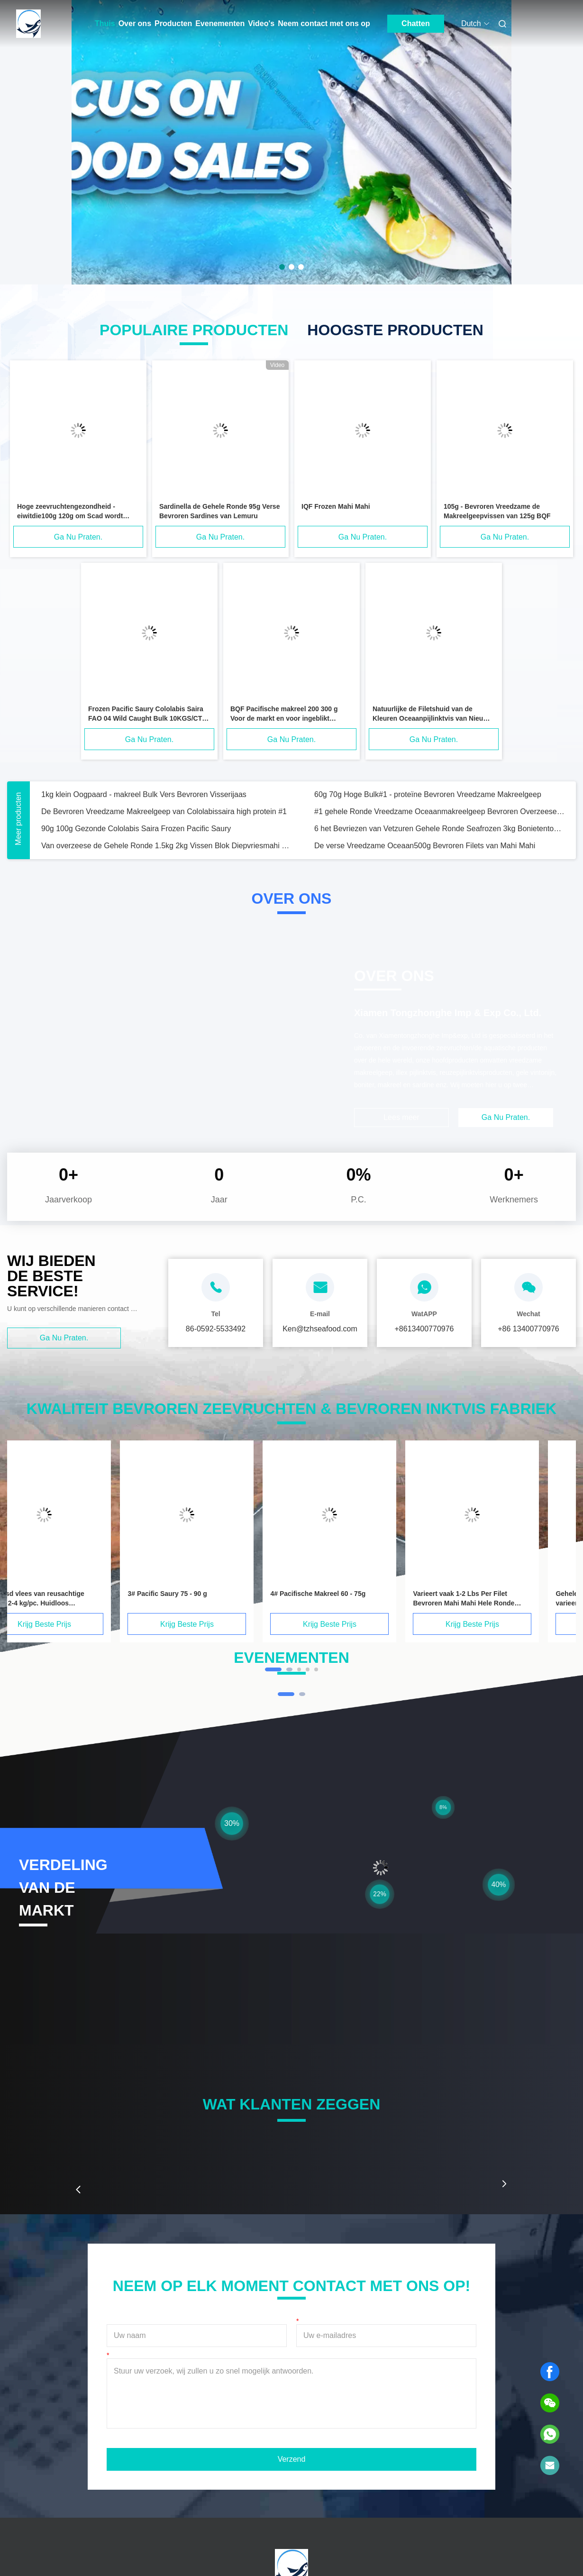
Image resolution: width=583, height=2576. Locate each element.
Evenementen (220, 23)
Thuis (105, 23)
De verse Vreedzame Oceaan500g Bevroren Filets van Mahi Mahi (424, 846)
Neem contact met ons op (324, 23)
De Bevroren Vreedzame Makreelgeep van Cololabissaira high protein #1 (164, 811)
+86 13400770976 (528, 1329)
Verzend (292, 2459)
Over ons (134, 23)
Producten (173, 23)
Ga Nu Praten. (78, 537)
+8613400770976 (424, 1329)
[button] (78, 2189)
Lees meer (401, 1117)
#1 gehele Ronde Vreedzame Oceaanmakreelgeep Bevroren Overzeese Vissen (439, 811)
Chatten (415, 23)
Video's (261, 23)
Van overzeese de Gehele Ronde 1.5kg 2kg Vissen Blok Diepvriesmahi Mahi (166, 846)
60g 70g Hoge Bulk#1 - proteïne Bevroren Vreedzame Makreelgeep (427, 794)
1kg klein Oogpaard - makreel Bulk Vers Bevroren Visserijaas (143, 794)
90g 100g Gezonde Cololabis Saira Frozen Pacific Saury (136, 829)
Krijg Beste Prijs (74, 1624)
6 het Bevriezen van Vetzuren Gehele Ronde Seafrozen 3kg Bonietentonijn (439, 829)
